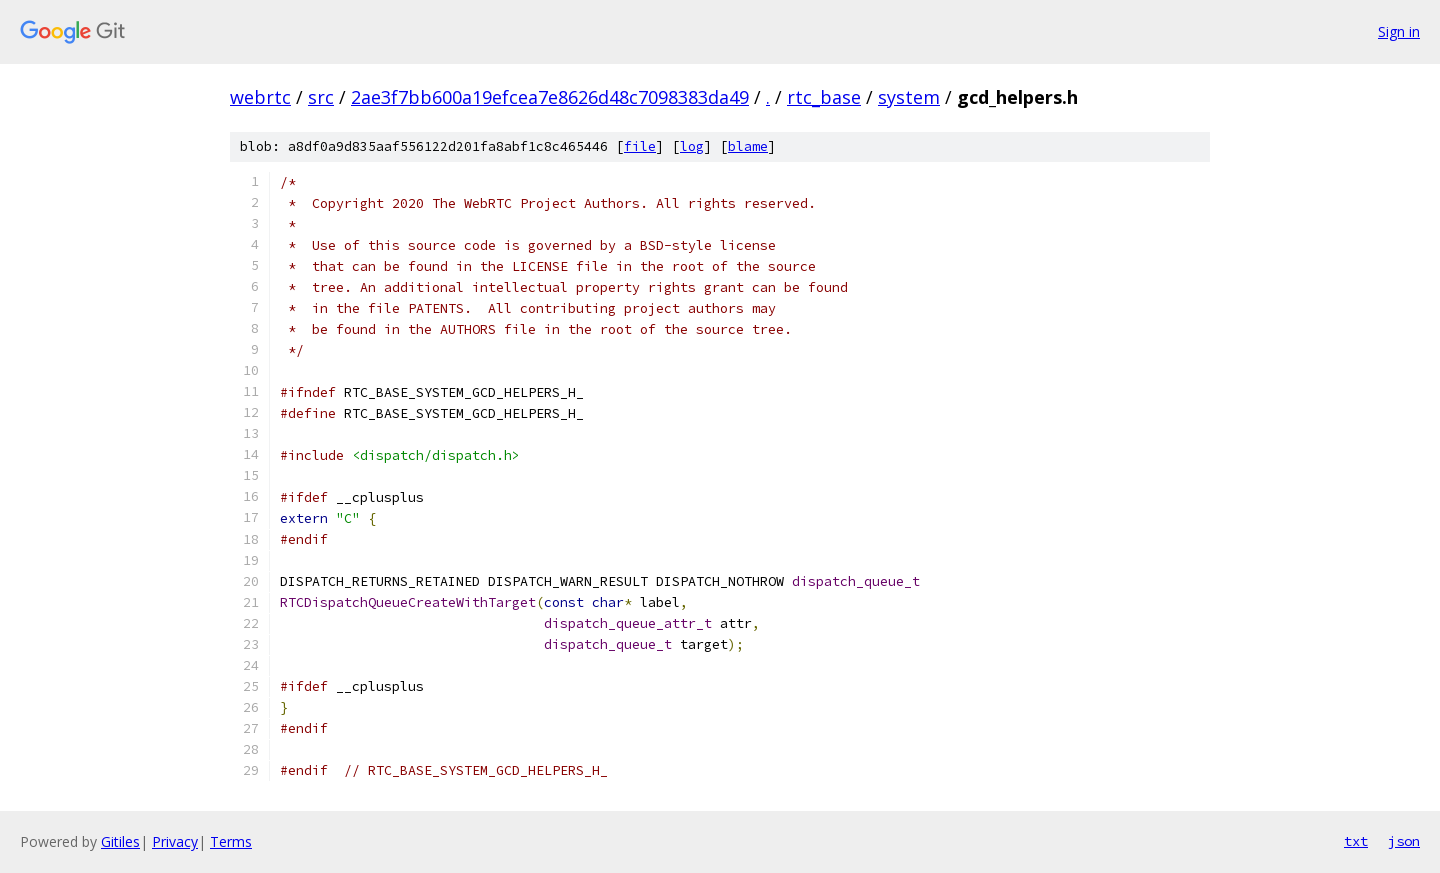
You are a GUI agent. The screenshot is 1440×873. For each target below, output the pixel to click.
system (909, 97)
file (640, 146)
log (692, 146)
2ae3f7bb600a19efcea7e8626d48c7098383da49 (550, 97)
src (321, 97)
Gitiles (120, 841)
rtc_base (824, 97)
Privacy (175, 841)
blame (748, 146)
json (1404, 841)
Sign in (1399, 31)
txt (1356, 841)
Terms (231, 841)
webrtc (260, 97)
